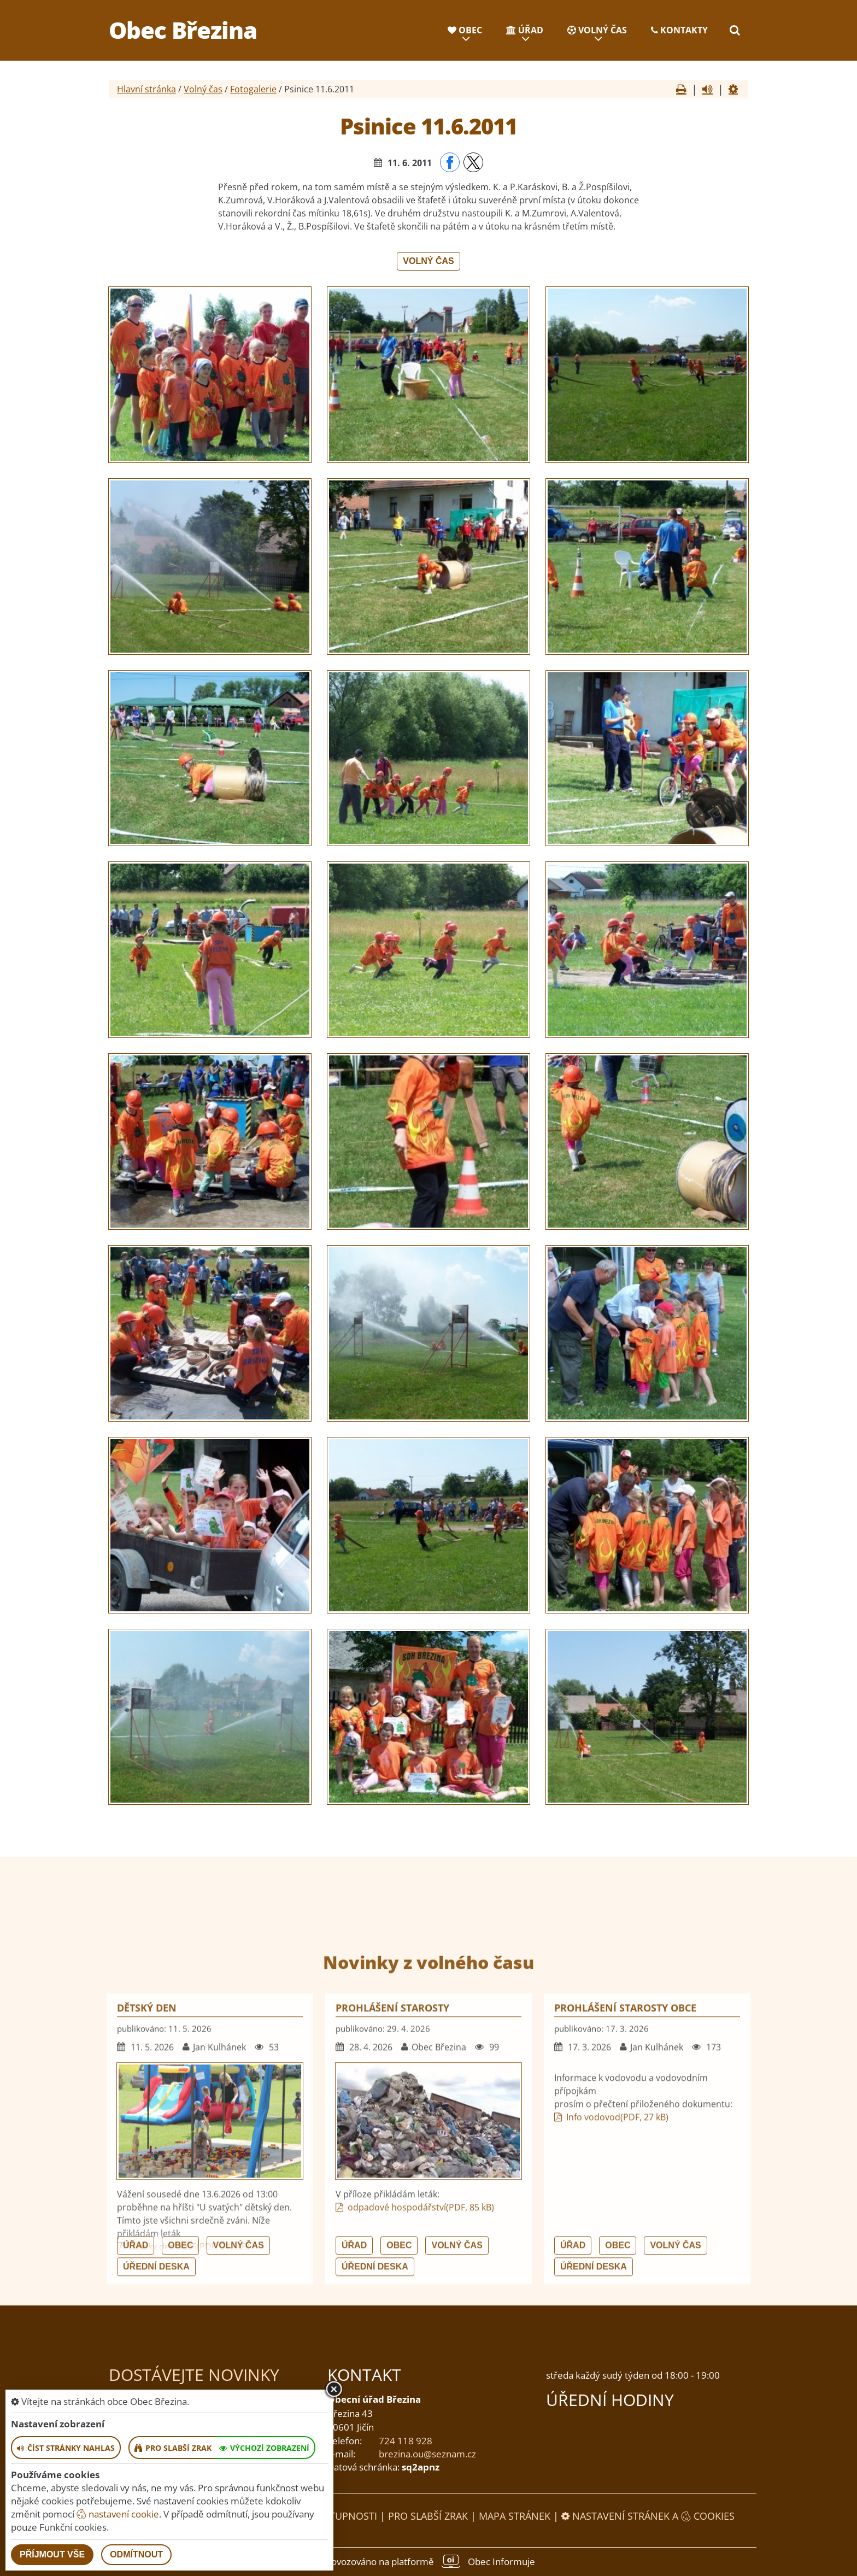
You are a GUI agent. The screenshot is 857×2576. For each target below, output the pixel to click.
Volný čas (597, 30)
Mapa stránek (514, 2515)
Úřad (524, 30)
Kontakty (679, 30)
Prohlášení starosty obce (625, 2208)
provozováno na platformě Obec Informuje (428, 2561)
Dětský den (147, 2208)
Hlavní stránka (146, 89)
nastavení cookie (118, 2514)
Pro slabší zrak (428, 2515)
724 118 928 (405, 2440)
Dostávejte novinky (194, 2374)
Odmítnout (136, 2554)
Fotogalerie (253, 89)
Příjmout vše (52, 2554)
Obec (465, 30)
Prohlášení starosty (392, 2208)
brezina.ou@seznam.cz (427, 2454)
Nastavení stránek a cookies (648, 2515)
